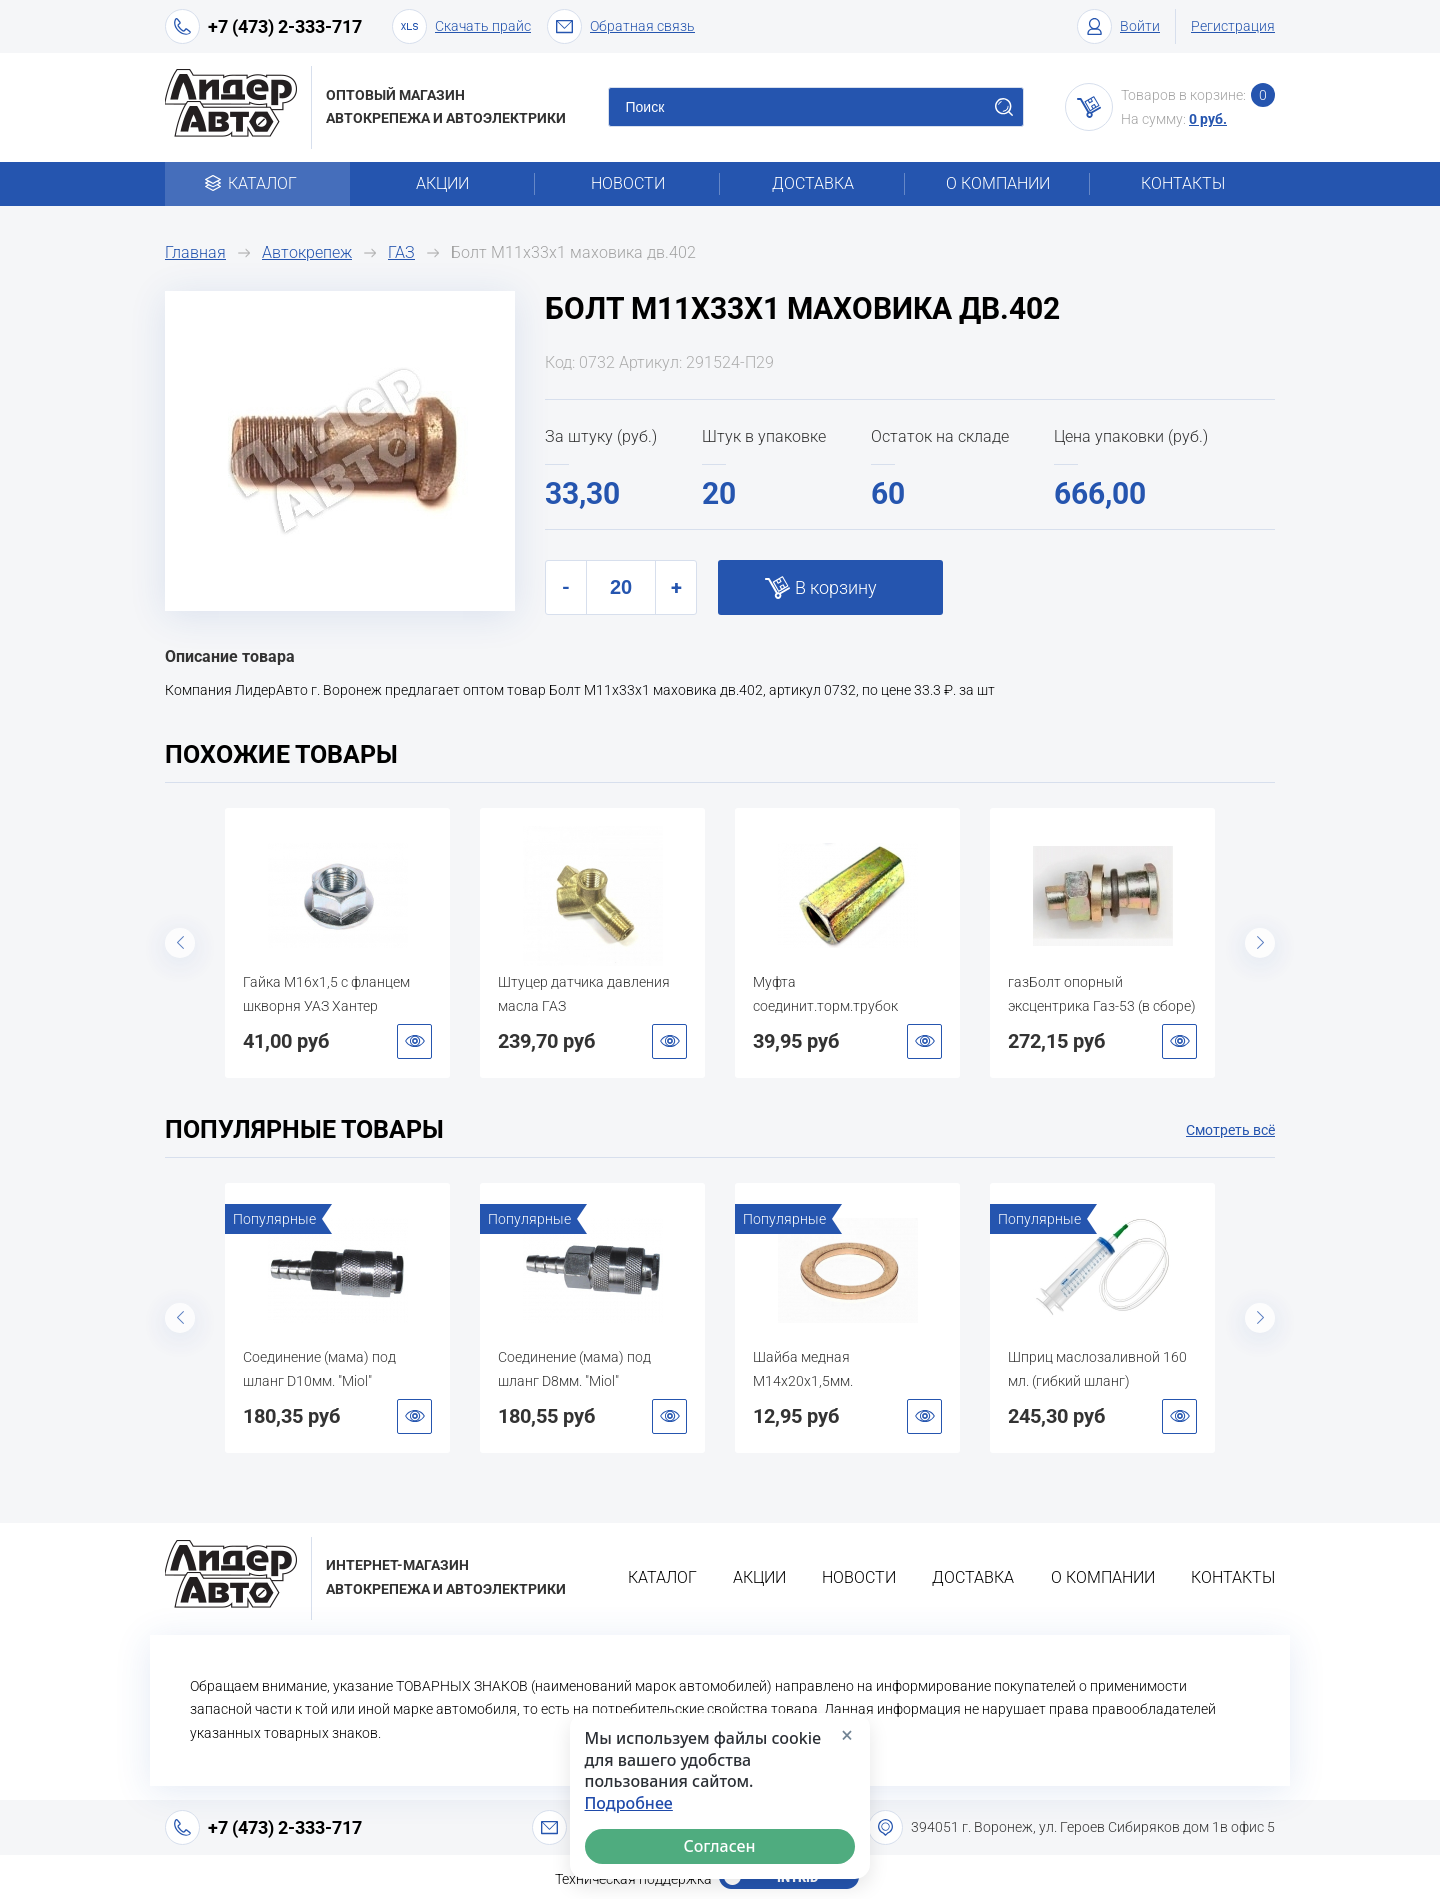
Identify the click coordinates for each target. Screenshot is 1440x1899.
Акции (442, 183)
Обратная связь (621, 26)
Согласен (720, 1846)
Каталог (257, 183)
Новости (628, 183)
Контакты (1183, 183)
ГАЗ (401, 252)
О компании (998, 183)
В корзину (836, 587)
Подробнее (629, 1803)
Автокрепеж (307, 252)
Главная (195, 252)
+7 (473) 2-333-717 (285, 26)
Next (1260, 943)
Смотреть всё (1230, 1130)
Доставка (813, 183)
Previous (180, 943)
